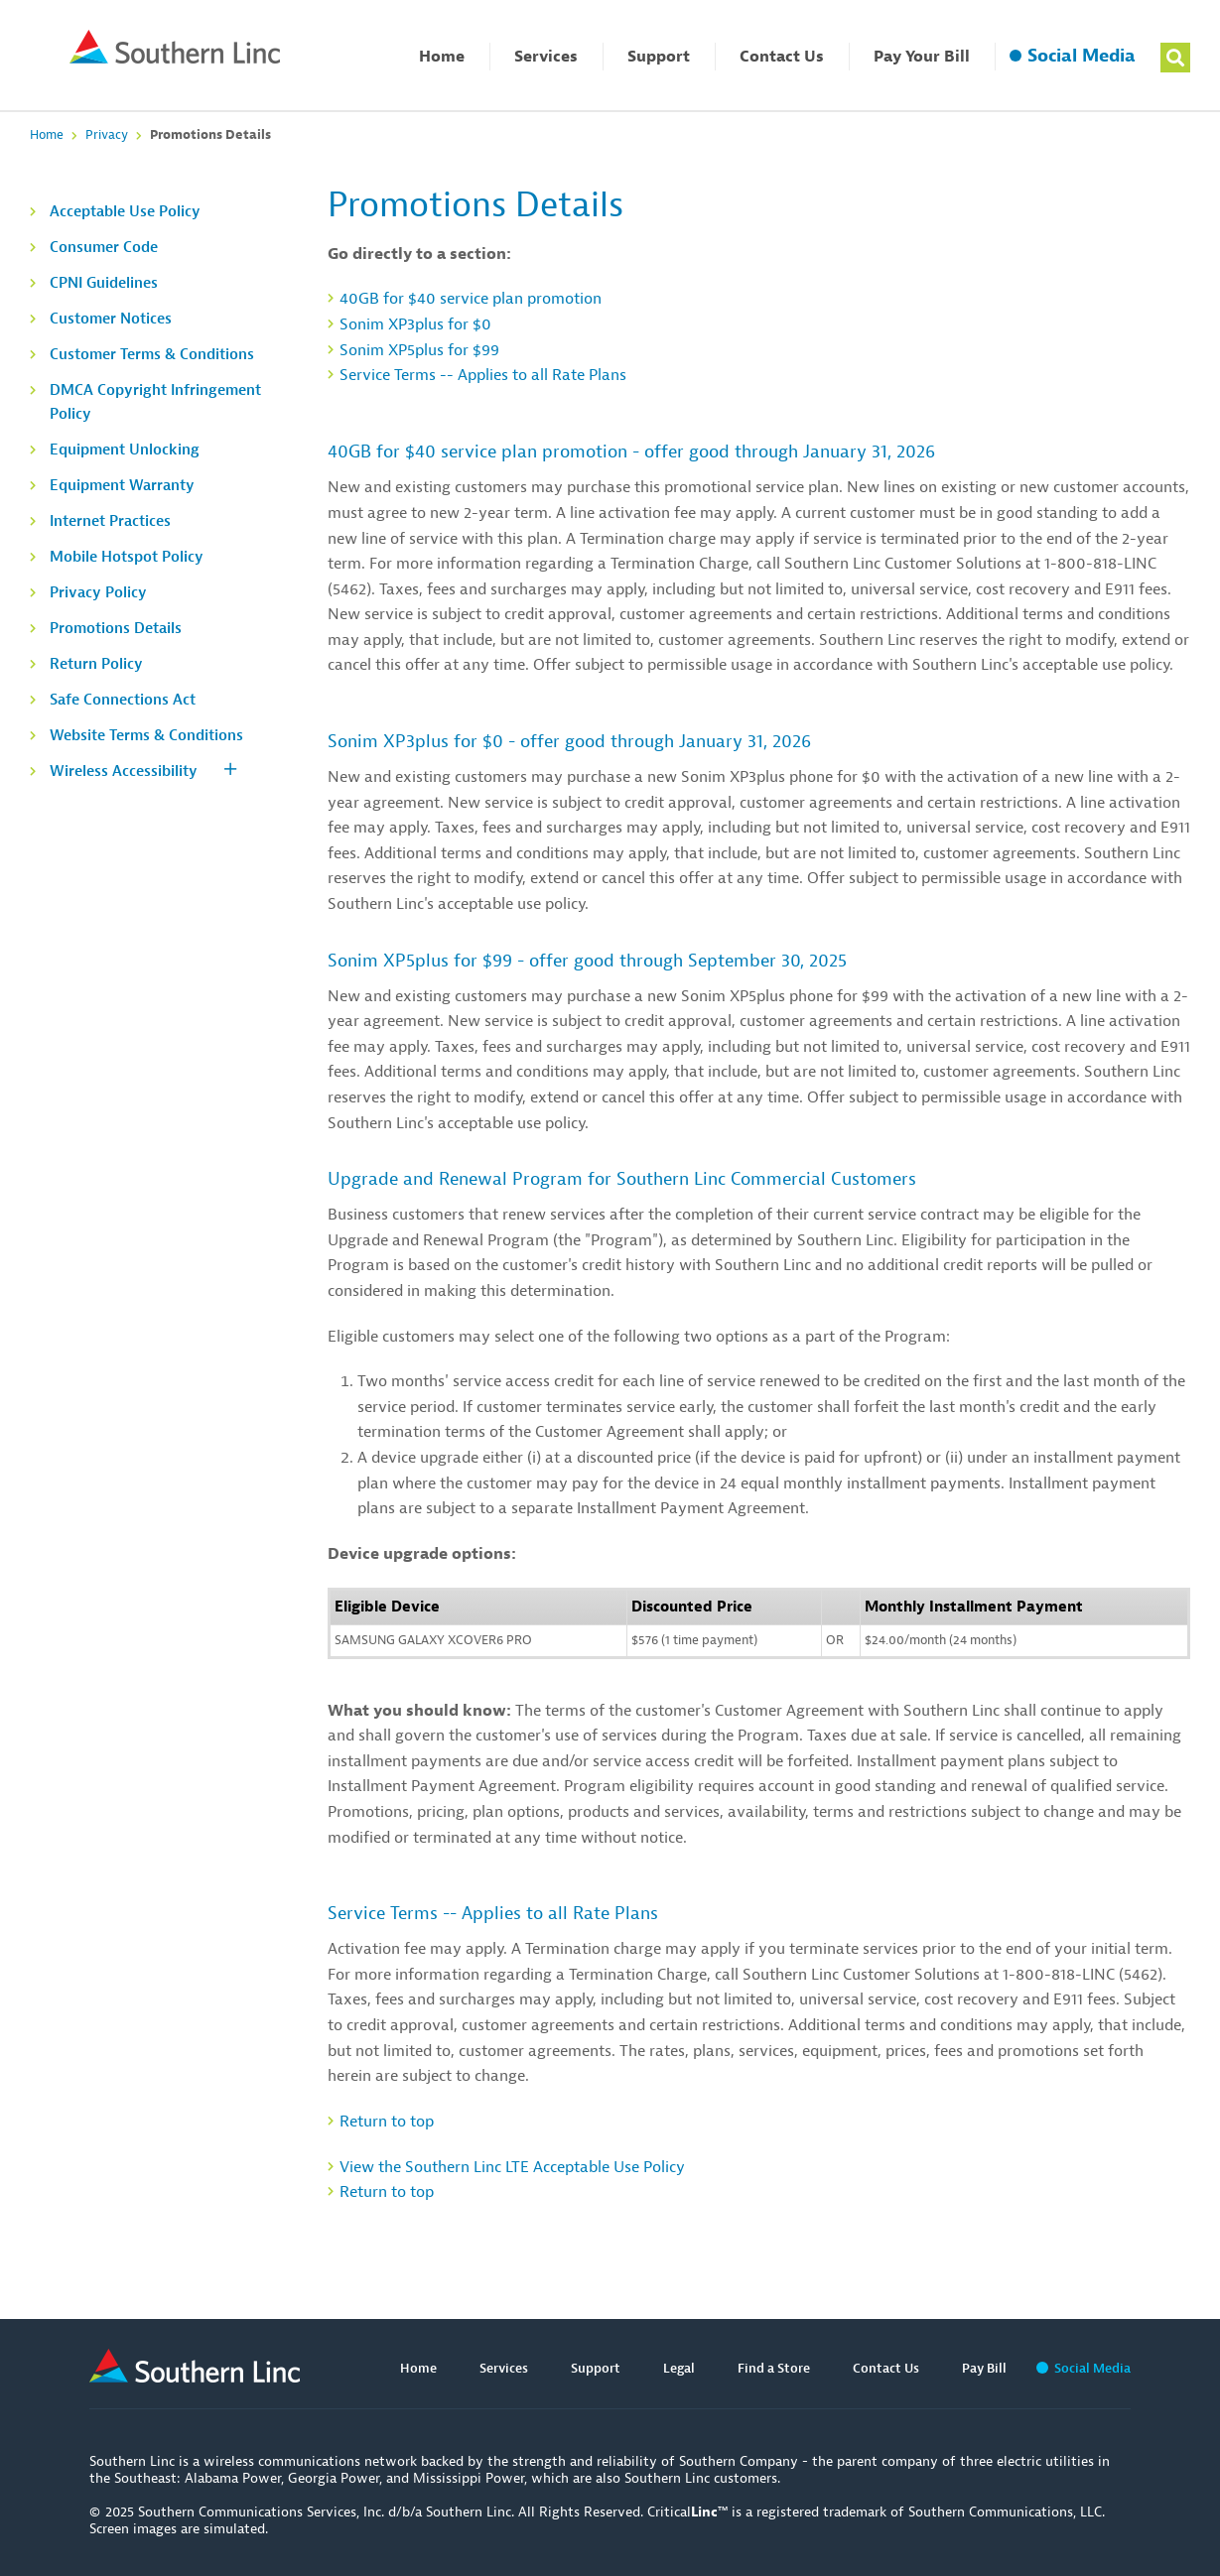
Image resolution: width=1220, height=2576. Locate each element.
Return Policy (96, 664)
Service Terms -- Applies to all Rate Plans (482, 375)
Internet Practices (110, 521)
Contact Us (782, 56)
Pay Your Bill (922, 56)
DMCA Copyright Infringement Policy (155, 402)
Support (658, 56)
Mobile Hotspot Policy (126, 557)
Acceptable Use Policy (125, 211)
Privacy (106, 134)
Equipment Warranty (122, 485)
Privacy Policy (98, 592)
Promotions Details (116, 628)
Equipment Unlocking (125, 450)
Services (546, 56)
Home (442, 56)
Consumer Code (104, 247)
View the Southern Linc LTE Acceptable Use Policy (512, 2167)
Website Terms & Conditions (146, 735)
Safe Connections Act (123, 700)
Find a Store (774, 2368)
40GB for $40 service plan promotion (470, 299)
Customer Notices (111, 319)
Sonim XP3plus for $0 (415, 324)
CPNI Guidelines (104, 283)
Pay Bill (984, 2368)
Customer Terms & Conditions (152, 354)
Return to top (386, 2121)
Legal (679, 2368)
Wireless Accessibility (124, 771)
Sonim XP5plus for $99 (419, 350)
